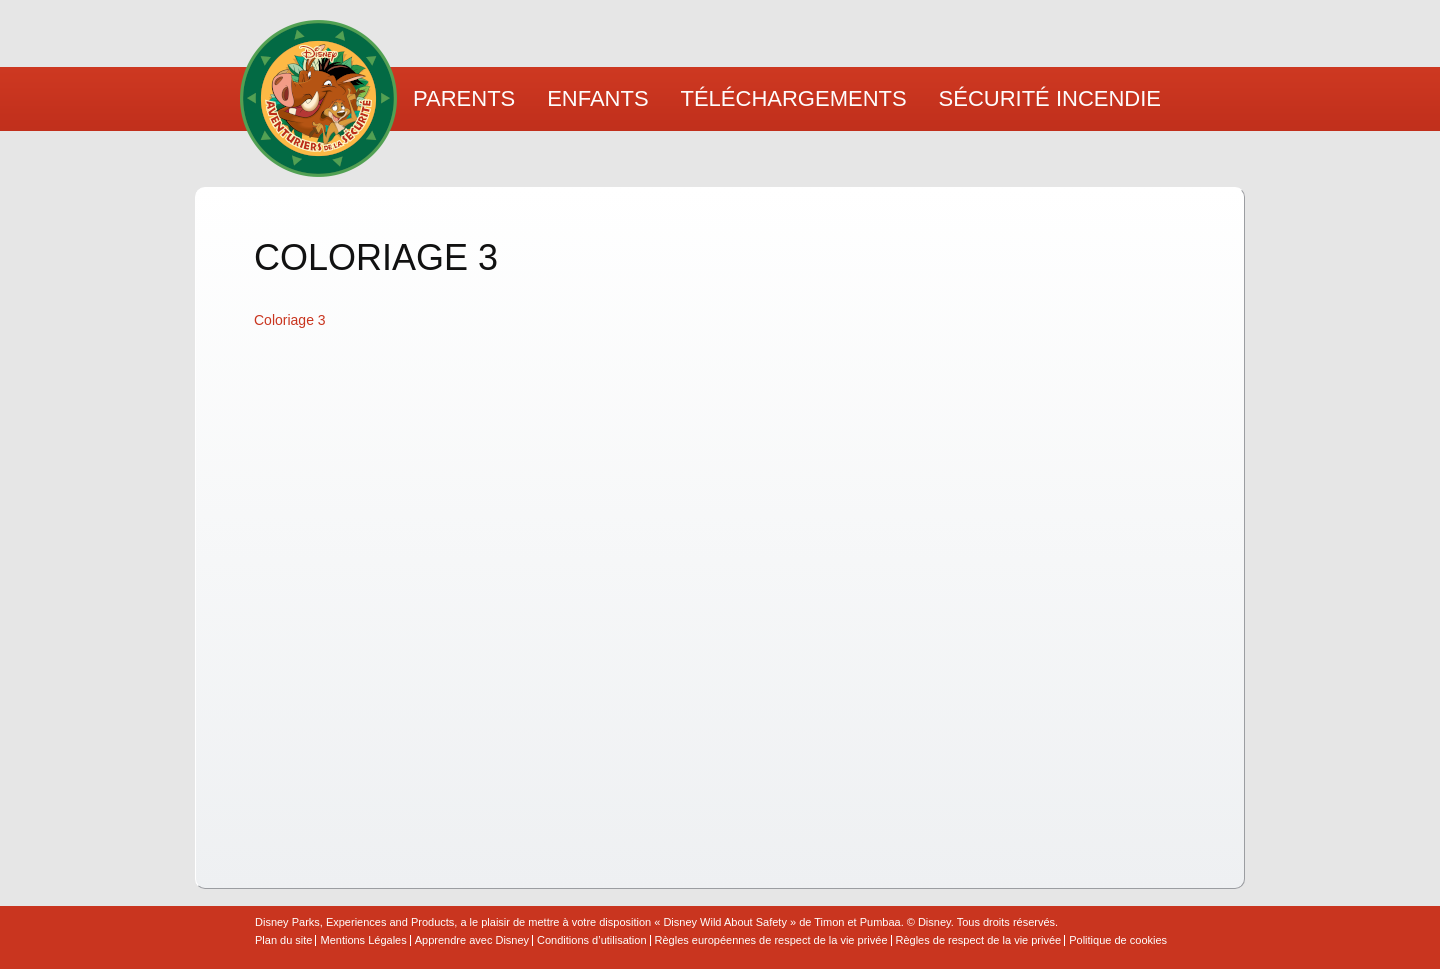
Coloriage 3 (290, 320)
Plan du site (283, 940)
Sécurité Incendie (1050, 98)
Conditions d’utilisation (591, 940)
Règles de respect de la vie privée (979, 940)
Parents (464, 98)
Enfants (597, 98)
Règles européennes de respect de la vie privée (771, 940)
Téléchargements (794, 98)
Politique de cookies (1118, 940)
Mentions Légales (363, 940)
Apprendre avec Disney (472, 940)
